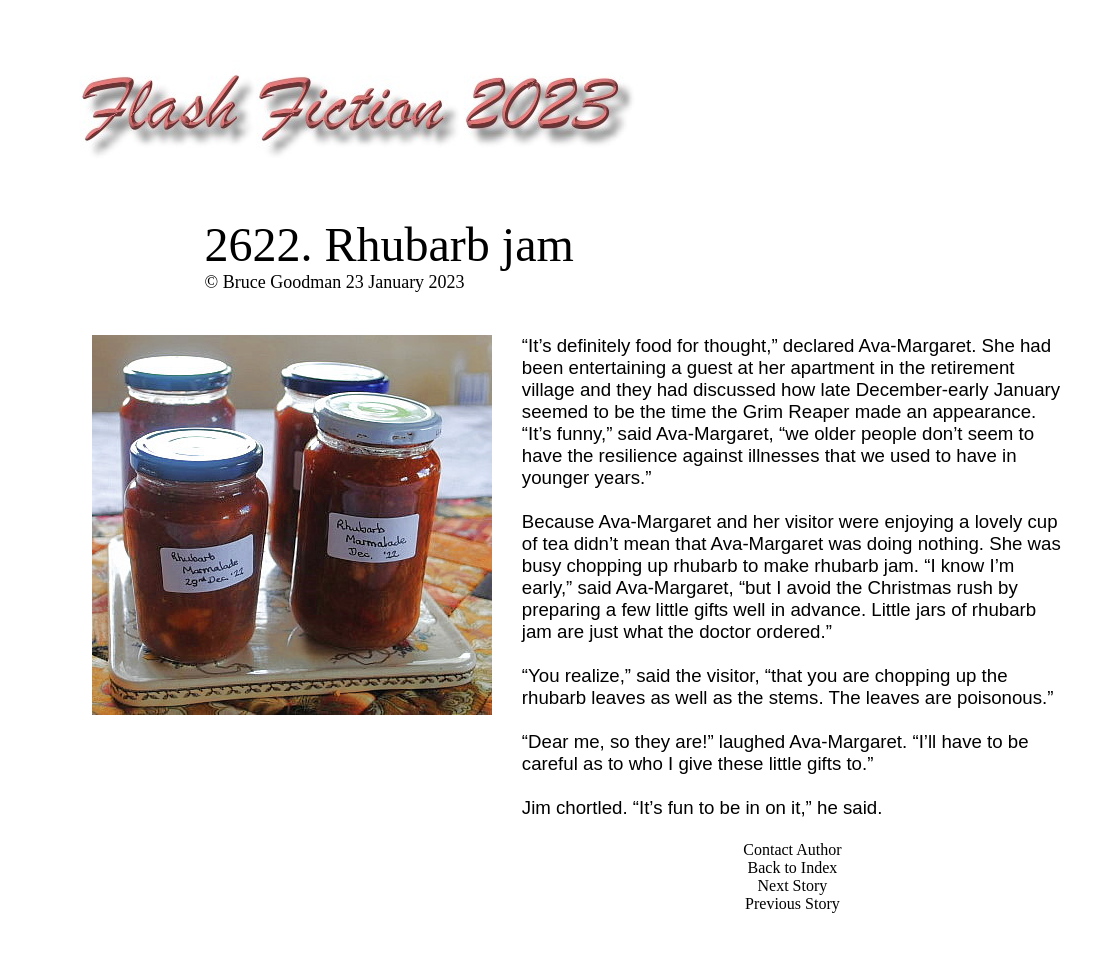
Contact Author (792, 849)
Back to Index (793, 867)
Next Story (793, 885)
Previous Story (792, 903)
